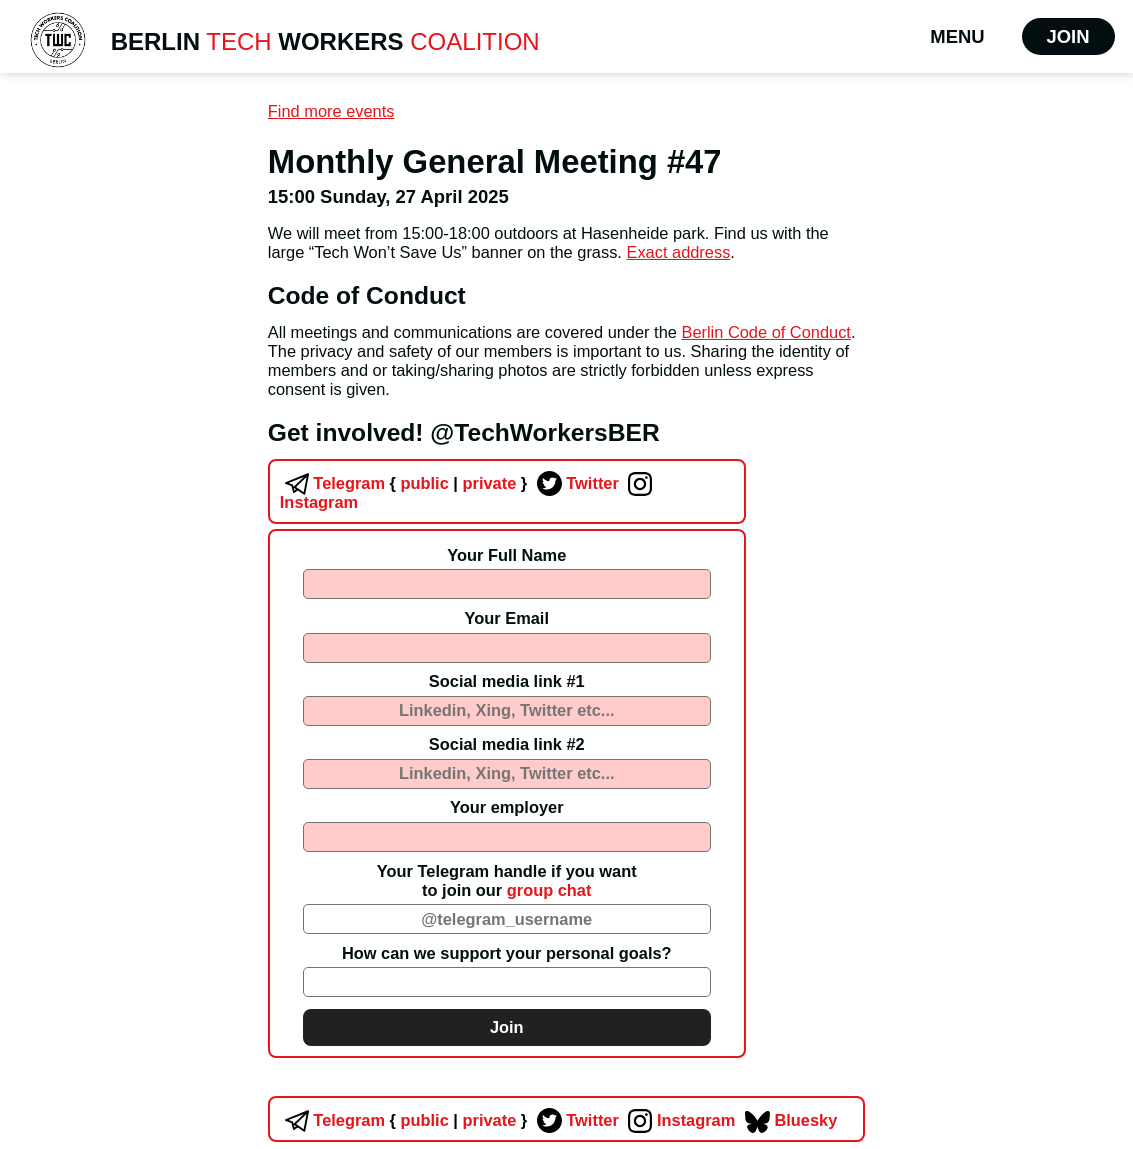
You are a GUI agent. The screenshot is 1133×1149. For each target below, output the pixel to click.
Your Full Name (506, 555)
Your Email (507, 618)
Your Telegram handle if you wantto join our (507, 880)
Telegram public (364, 483)
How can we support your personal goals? (507, 953)
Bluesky (788, 1120)
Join (1068, 36)
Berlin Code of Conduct (765, 332)
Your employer (507, 807)
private (488, 483)
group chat (549, 890)
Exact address (678, 252)
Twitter (575, 483)
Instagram (679, 1120)
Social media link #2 (507, 744)
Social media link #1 (507, 681)
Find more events (331, 111)
